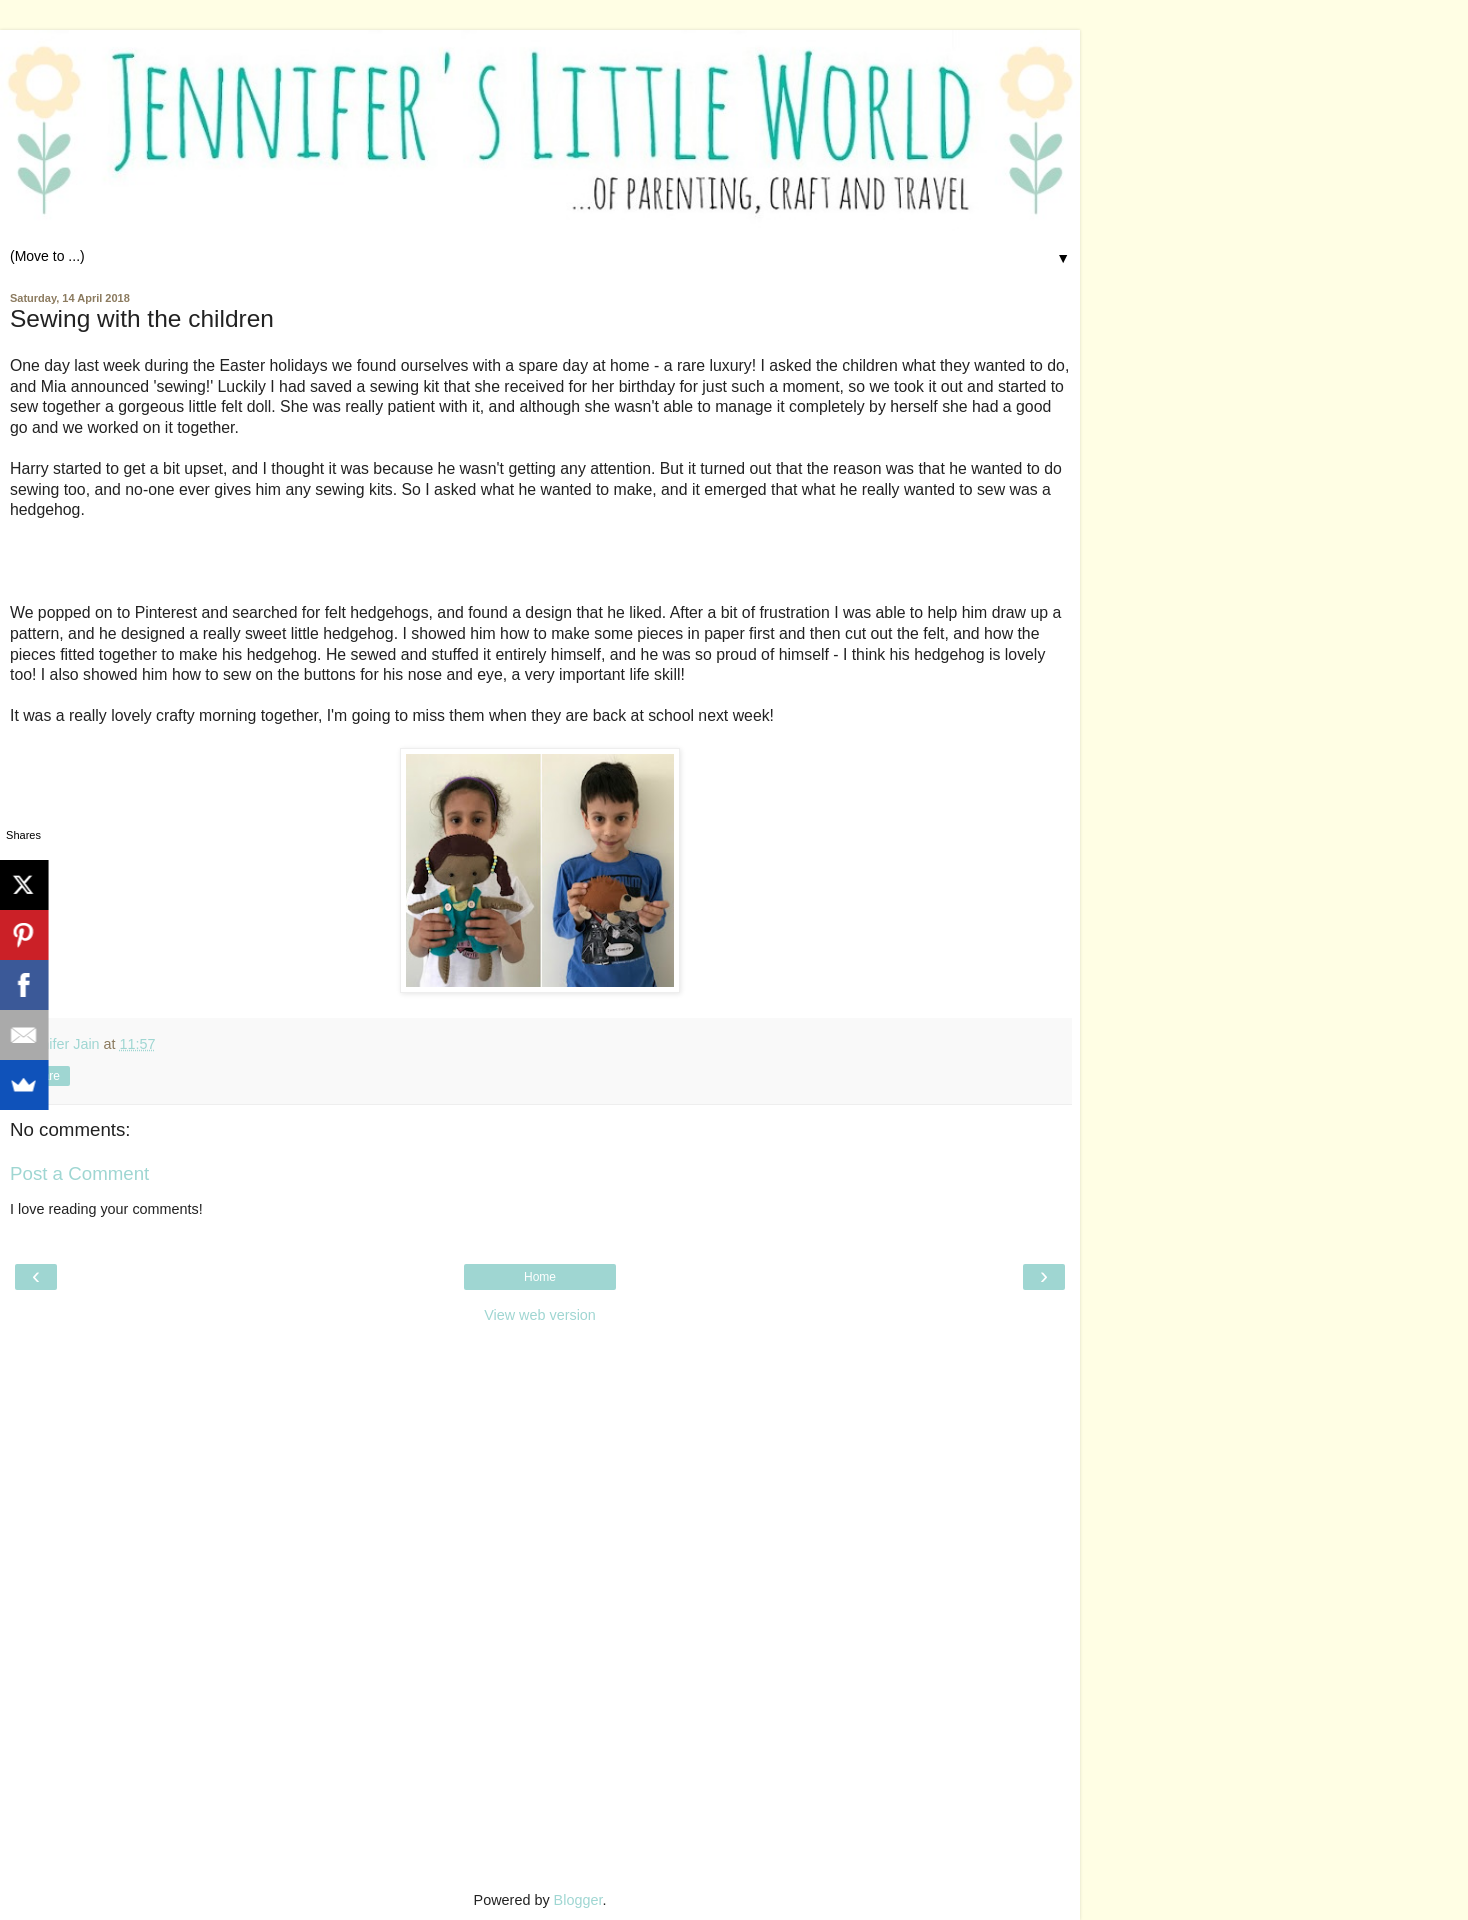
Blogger (578, 1900)
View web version (540, 1315)
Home (540, 1277)
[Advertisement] (540, 1460)
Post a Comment (79, 1173)
